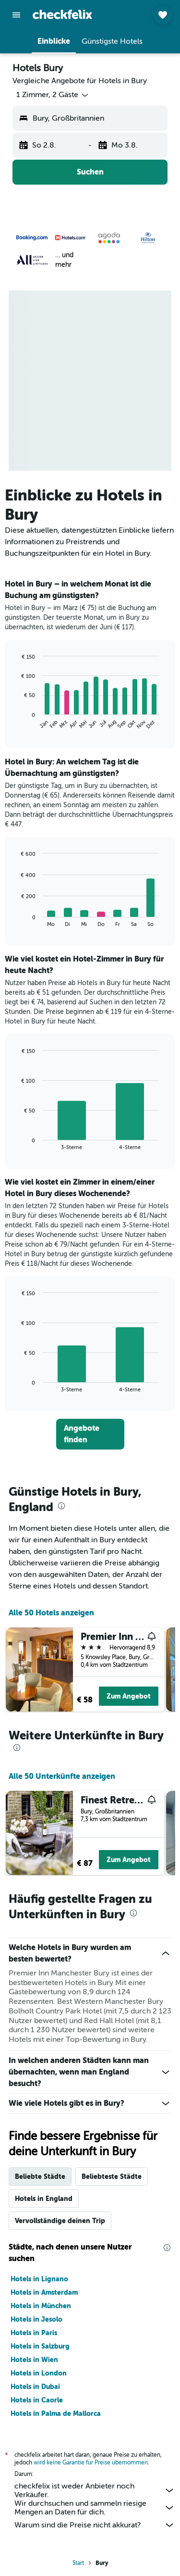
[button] (16, 14)
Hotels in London (39, 2373)
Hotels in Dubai (35, 2386)
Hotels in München (41, 2306)
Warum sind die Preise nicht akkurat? (94, 2525)
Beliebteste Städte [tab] (112, 2176)
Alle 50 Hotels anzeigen (51, 1612)
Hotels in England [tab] (43, 2198)
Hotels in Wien (34, 2359)
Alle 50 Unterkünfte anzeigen (62, 1776)
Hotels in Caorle (37, 2400)
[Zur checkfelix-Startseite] (62, 14)
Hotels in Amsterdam (44, 2292)
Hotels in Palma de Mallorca (56, 2413)
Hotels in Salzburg (40, 2346)
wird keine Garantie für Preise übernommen (91, 2462)
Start (78, 2563)
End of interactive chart (16, 722)
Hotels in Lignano (39, 2279)
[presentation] (61, 1505)
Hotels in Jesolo (36, 2319)
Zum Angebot (129, 1696)
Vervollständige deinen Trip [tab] (60, 2221)
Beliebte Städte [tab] (40, 2176)
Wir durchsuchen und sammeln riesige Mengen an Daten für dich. (94, 2507)
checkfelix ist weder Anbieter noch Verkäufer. (94, 2490)
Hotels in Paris (34, 2333)
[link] (90, 1434)
